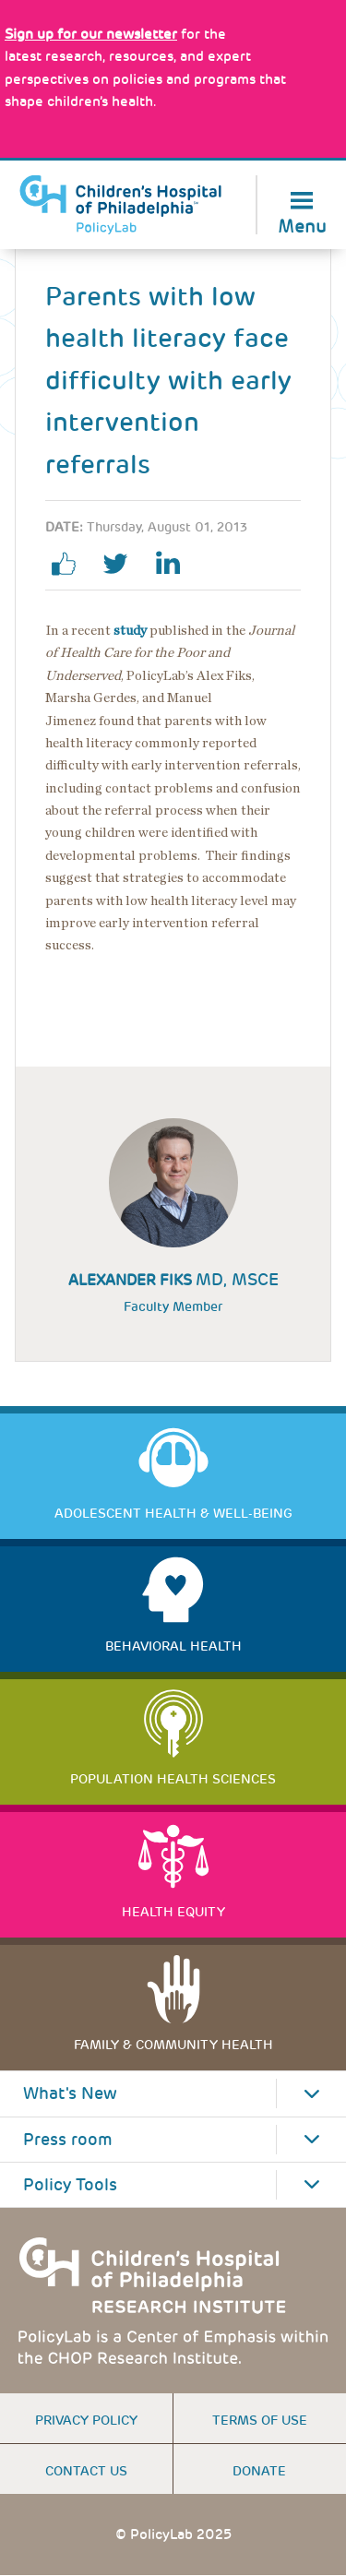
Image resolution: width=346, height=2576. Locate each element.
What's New (70, 2093)
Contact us (86, 2471)
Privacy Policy (86, 2420)
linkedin (174, 563)
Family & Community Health (173, 2044)
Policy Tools (70, 2185)
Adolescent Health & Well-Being (173, 1513)
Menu (302, 224)
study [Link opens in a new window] (130, 631)
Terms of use (259, 2420)
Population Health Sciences (173, 1779)
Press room (68, 2139)
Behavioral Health (173, 1646)
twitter (123, 563)
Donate (259, 2471)
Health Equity (173, 1911)
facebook (71, 563)
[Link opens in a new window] (91, 34)
